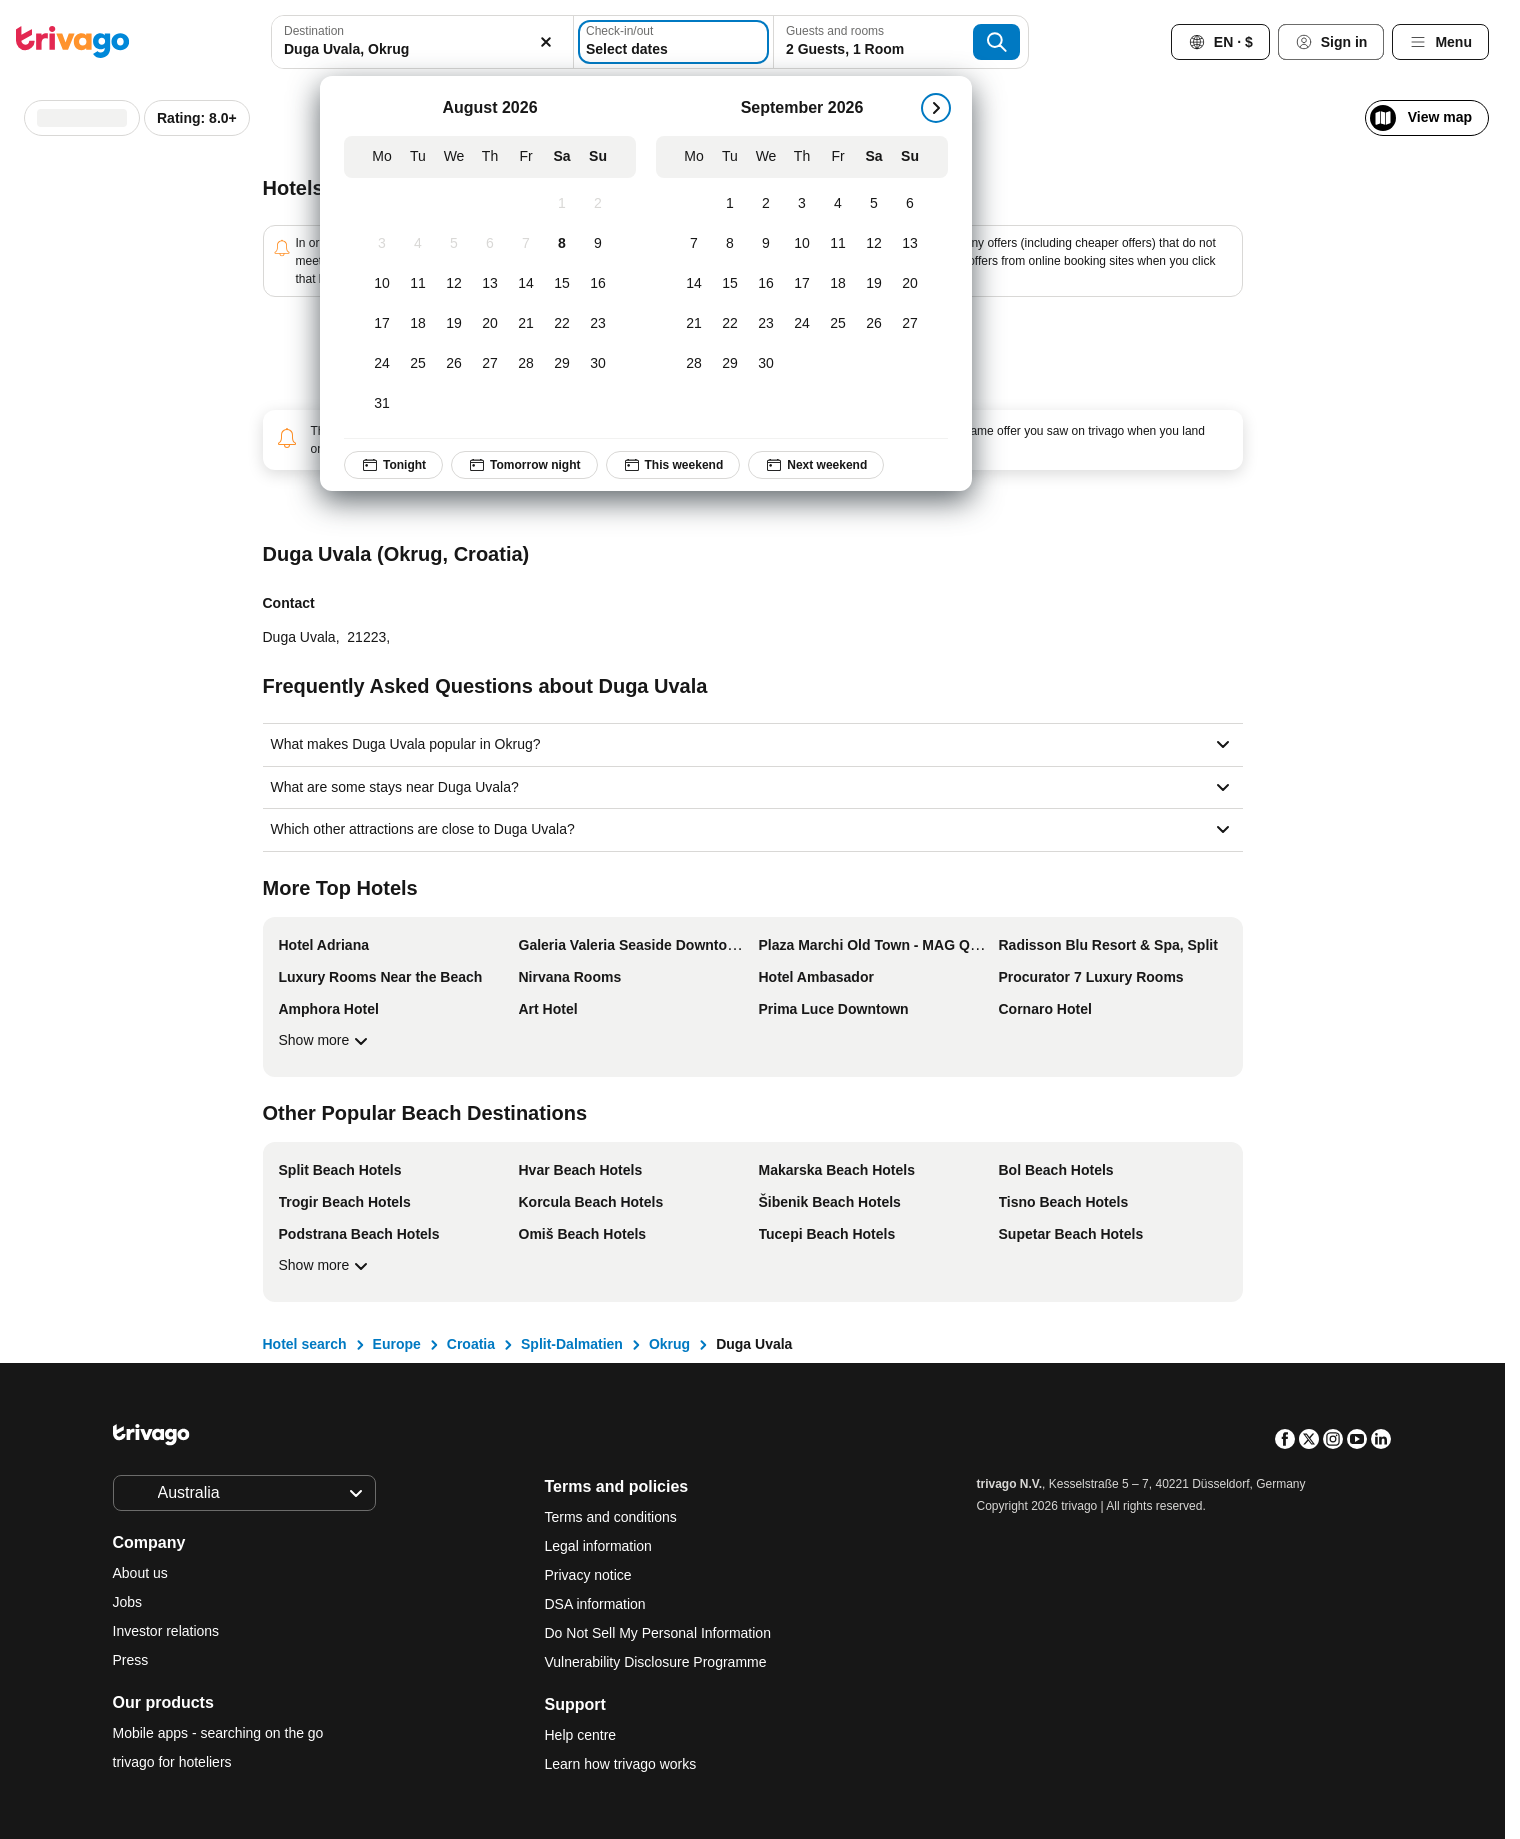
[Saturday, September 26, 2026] (874, 324)
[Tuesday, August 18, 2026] (418, 324)
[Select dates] (673, 42)
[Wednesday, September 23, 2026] (766, 324)
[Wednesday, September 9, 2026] (766, 244)
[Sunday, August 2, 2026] (598, 204)
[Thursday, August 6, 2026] (490, 244)
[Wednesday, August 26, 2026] (454, 364)
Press (131, 1660)
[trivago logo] (73, 42)
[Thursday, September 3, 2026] (802, 204)
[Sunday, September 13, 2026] (910, 244)
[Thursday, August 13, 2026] (490, 284)
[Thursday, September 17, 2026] (802, 284)
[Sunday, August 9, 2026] (598, 244)
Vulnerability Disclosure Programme (656, 1662)
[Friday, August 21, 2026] (526, 324)
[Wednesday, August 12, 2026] (454, 284)
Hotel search (305, 1344)
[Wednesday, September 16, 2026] (766, 284)
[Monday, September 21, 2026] (694, 324)
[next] (936, 108)
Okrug (669, 1344)
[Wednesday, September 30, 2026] (766, 364)
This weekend (673, 465)
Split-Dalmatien (572, 1344)
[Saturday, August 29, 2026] (562, 364)
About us (140, 1573)
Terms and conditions (611, 1517)
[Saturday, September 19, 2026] (874, 284)
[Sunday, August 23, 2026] (598, 324)
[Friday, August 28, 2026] (526, 364)
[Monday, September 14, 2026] (694, 284)
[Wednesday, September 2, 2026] (766, 204)
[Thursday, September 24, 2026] (802, 324)
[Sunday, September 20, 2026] (910, 284)
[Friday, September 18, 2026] (838, 284)
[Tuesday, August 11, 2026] (418, 284)
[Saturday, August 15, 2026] (562, 284)
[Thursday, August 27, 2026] (490, 364)
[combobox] (422, 42)
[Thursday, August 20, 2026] (490, 324)
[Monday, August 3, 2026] (382, 244)
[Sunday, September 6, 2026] (910, 204)
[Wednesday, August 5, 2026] (454, 244)
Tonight (393, 465)
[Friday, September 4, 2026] (838, 204)
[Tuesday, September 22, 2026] (730, 324)
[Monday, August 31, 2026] (382, 404)
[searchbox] (422, 49)
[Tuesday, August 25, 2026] (418, 364)
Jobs (128, 1602)
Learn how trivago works (621, 1764)
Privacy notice (588, 1575)
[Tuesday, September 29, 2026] (730, 364)
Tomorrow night (525, 465)
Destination (314, 31)
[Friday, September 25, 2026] (838, 324)
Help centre (581, 1735)
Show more (326, 1041)
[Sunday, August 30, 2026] (598, 364)
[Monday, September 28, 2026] (694, 364)
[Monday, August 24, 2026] (382, 364)
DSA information (595, 1604)
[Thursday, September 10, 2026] (802, 244)
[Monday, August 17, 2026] (382, 324)
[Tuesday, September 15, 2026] (730, 284)
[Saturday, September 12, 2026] (874, 244)
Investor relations (166, 1631)
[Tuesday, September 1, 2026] (730, 204)
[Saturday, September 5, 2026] (874, 204)
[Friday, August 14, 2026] (526, 284)
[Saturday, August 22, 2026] (562, 324)
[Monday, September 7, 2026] (694, 244)
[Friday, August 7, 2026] (526, 244)
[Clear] (547, 42)
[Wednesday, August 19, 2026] (454, 324)
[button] (422, 42)
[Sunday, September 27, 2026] (910, 324)
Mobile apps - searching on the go (218, 1733)
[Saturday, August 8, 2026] (562, 244)
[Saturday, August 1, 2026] (562, 204)
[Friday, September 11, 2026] (838, 244)
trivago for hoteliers (172, 1762)
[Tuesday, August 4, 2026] (418, 244)
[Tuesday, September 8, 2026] (730, 244)
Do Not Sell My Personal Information (660, 1633)
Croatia (471, 1344)
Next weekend (817, 465)
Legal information (598, 1546)
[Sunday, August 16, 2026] (598, 284)
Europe (397, 1344)
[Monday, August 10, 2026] (382, 284)
